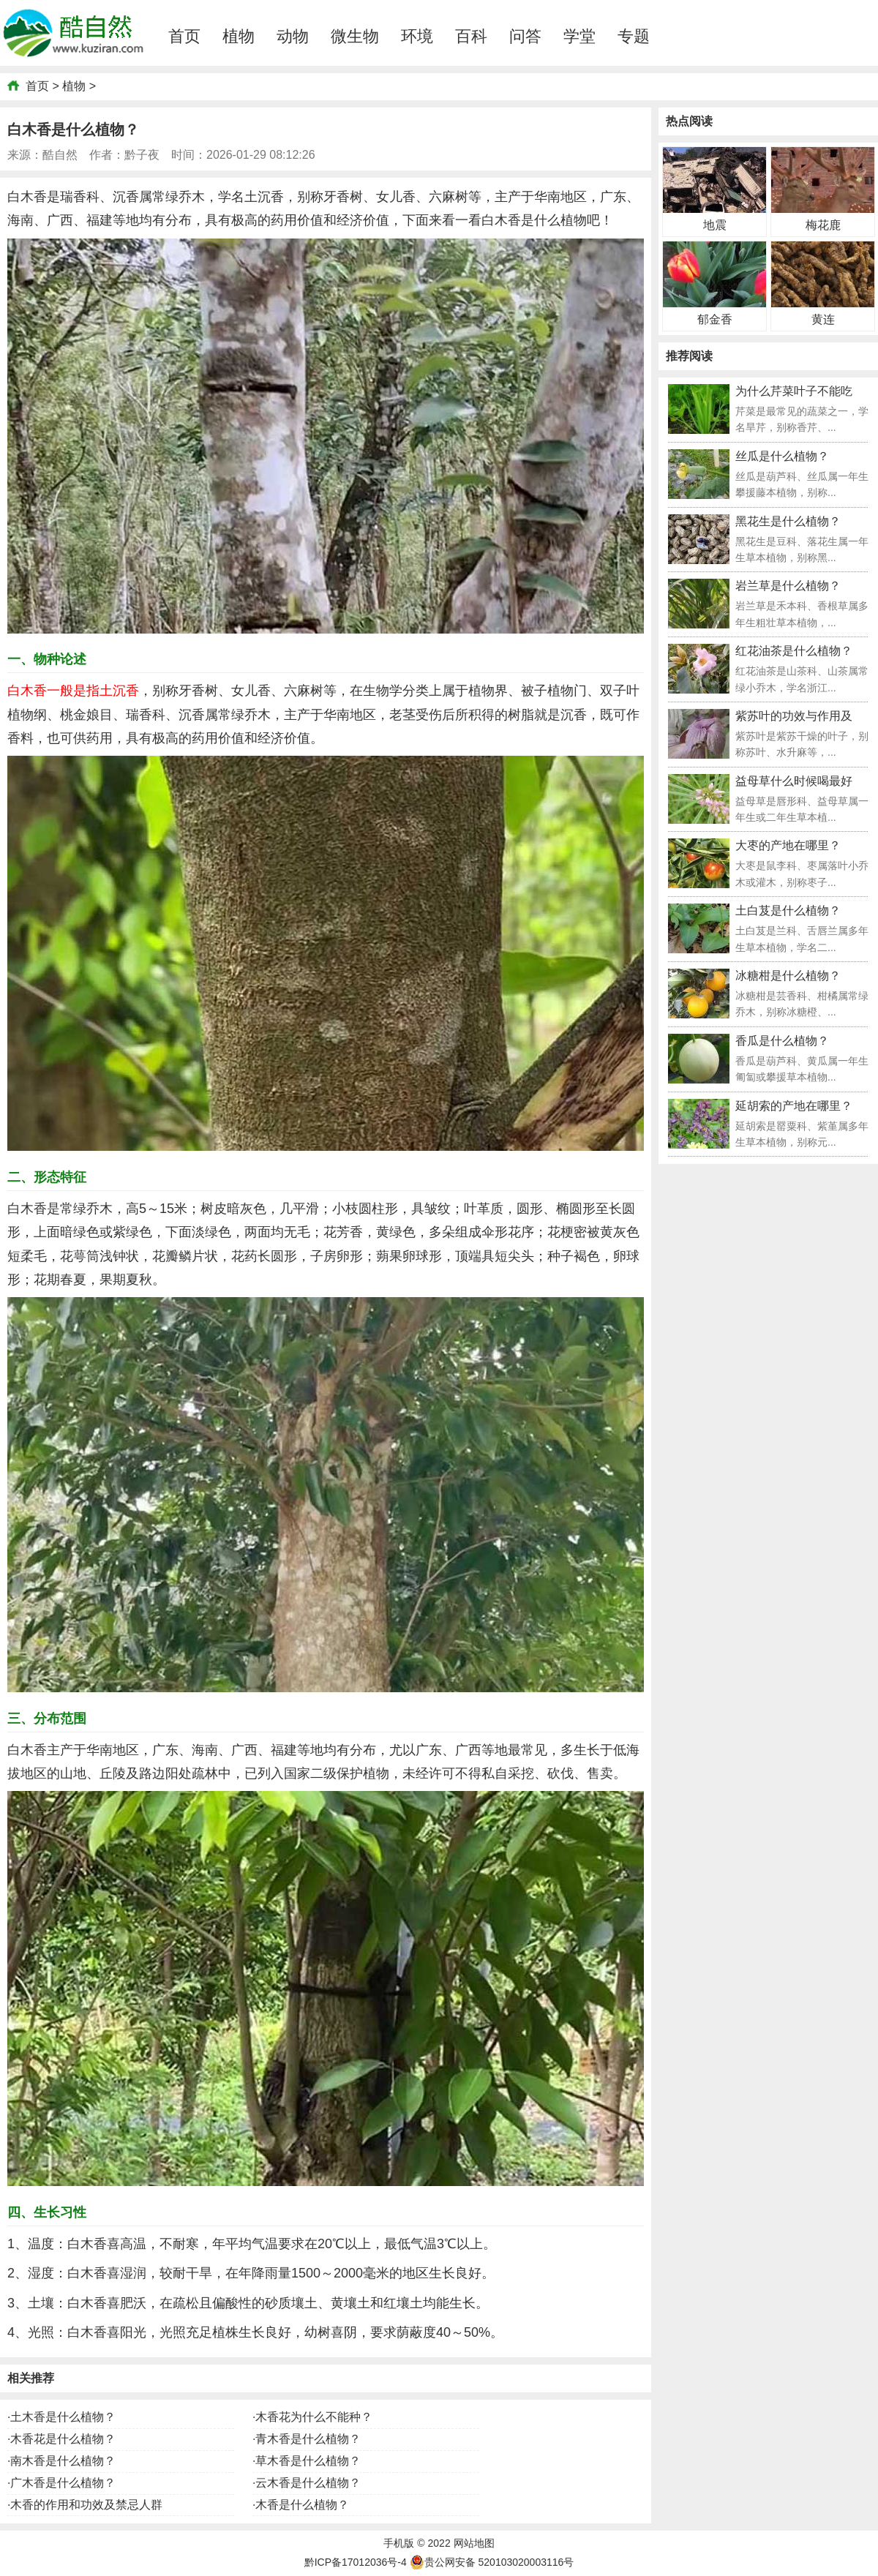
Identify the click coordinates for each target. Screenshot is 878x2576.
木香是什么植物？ (302, 2504)
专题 (634, 36)
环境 (417, 36)
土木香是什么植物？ (63, 2417)
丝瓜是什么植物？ (782, 456)
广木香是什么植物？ (63, 2483)
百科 (471, 36)
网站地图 (474, 2543)
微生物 (355, 36)
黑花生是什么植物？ (788, 521)
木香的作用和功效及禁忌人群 (86, 2504)
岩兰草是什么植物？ (788, 585)
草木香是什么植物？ (308, 2461)
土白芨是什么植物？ (788, 910)
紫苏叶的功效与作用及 (793, 716)
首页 (184, 36)
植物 (238, 36)
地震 (715, 225)
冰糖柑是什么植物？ (788, 975)
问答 (525, 36)
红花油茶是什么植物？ (793, 651)
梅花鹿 (823, 225)
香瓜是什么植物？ (782, 1040)
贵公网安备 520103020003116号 (492, 2562)
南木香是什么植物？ (63, 2461)
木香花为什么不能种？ (313, 2417)
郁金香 (714, 319)
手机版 (398, 2543)
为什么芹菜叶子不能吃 (793, 391)
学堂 (579, 36)
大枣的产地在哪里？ (788, 845)
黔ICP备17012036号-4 (355, 2562)
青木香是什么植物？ (308, 2439)
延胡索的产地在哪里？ (793, 1106)
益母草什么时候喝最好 (793, 781)
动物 (293, 36)
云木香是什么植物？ (308, 2483)
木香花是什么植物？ (63, 2439)
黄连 (823, 319)
